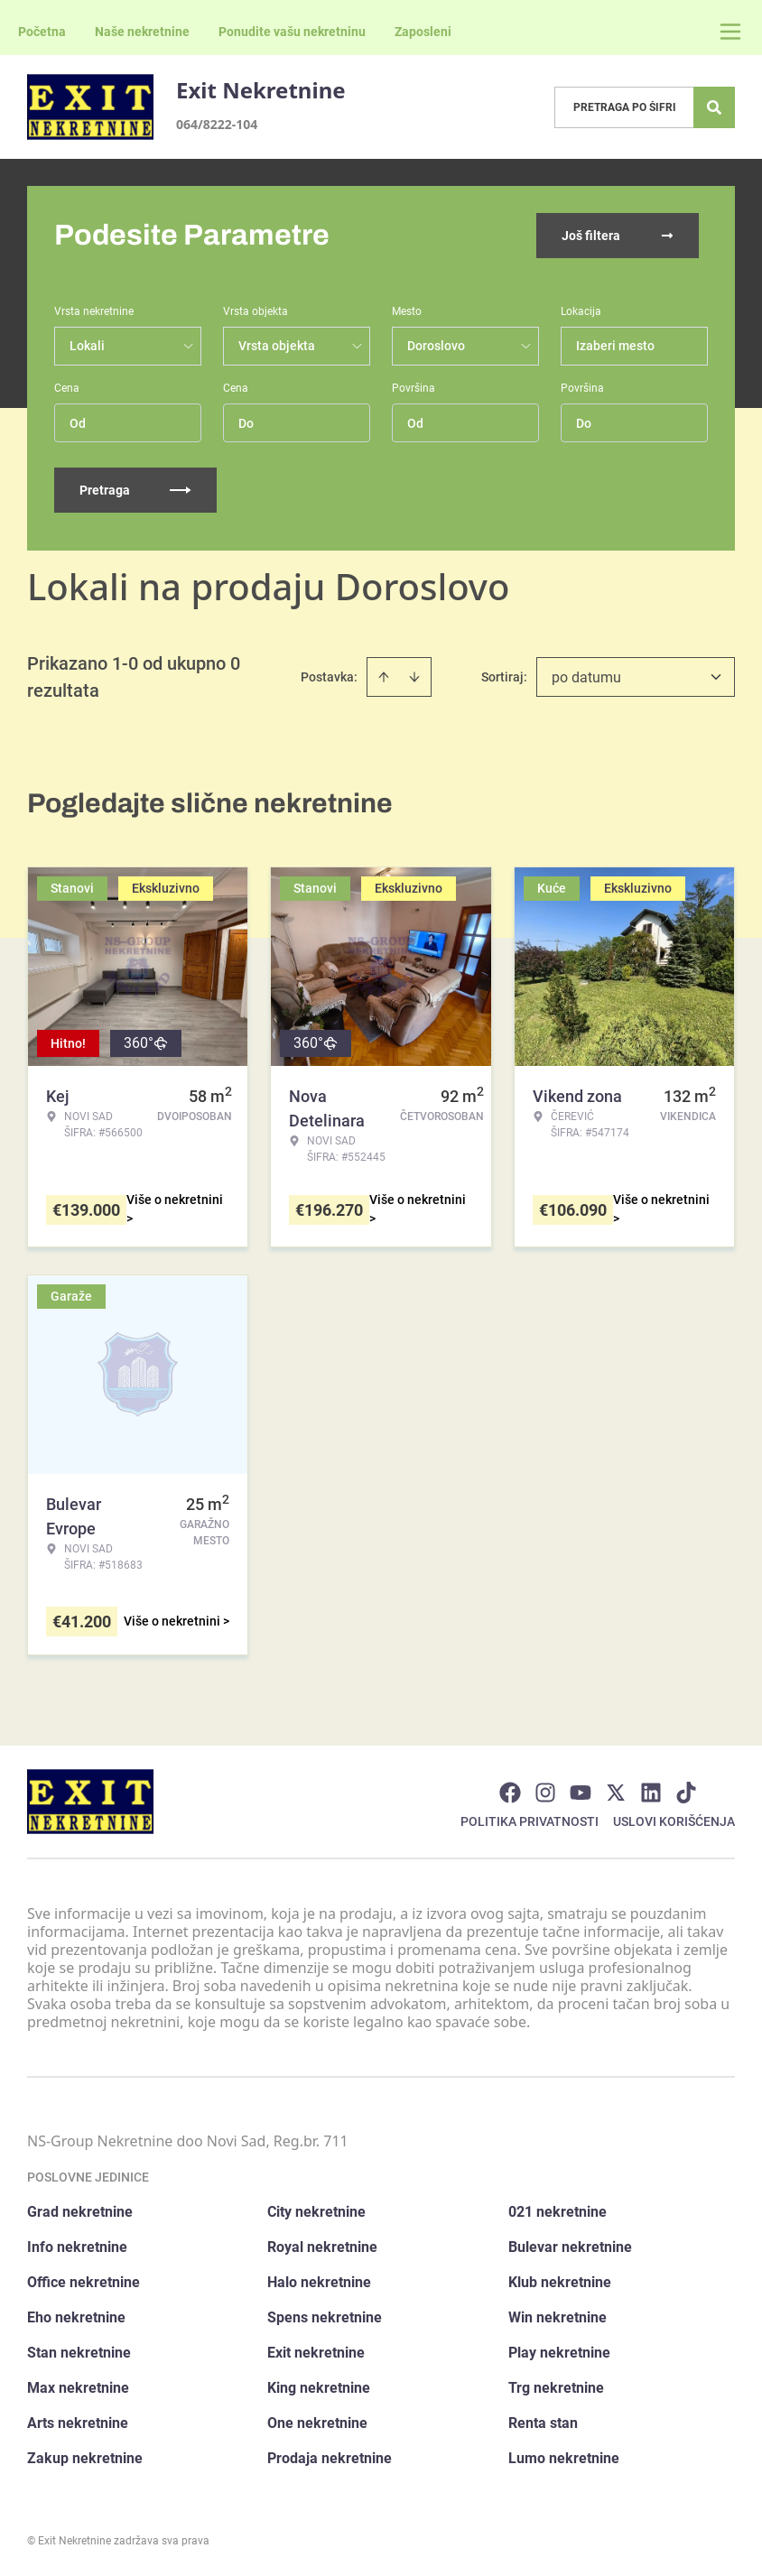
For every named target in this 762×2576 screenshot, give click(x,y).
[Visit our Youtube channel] (580, 1792)
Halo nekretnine (319, 2282)
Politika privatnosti (529, 1821)
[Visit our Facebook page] (510, 1792)
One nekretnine (317, 2423)
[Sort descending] (414, 677)
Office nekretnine (83, 2282)
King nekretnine (318, 2387)
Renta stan (543, 2423)
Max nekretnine (78, 2387)
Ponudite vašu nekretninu (292, 31)
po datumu (586, 677)
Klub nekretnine (559, 2282)
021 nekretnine (557, 2211)
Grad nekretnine (80, 2211)
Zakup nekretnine (85, 2458)
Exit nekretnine (316, 2352)
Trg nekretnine (556, 2387)
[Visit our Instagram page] (545, 1792)
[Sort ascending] (383, 677)
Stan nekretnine (79, 2352)
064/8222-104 (216, 124)
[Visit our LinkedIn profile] (651, 1792)
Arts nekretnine (77, 2423)
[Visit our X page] (616, 1792)
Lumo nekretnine (563, 2458)
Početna (42, 31)
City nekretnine (316, 2211)
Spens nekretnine (324, 2317)
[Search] (714, 107)
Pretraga (135, 490)
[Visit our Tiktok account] (686, 1792)
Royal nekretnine (322, 2247)
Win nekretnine (557, 2317)
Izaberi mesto (615, 345)
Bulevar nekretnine (570, 2247)
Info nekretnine (77, 2247)
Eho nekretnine (76, 2317)
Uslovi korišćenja (674, 1821)
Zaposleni (423, 31)
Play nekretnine (559, 2352)
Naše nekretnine (142, 31)
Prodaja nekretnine (329, 2458)
